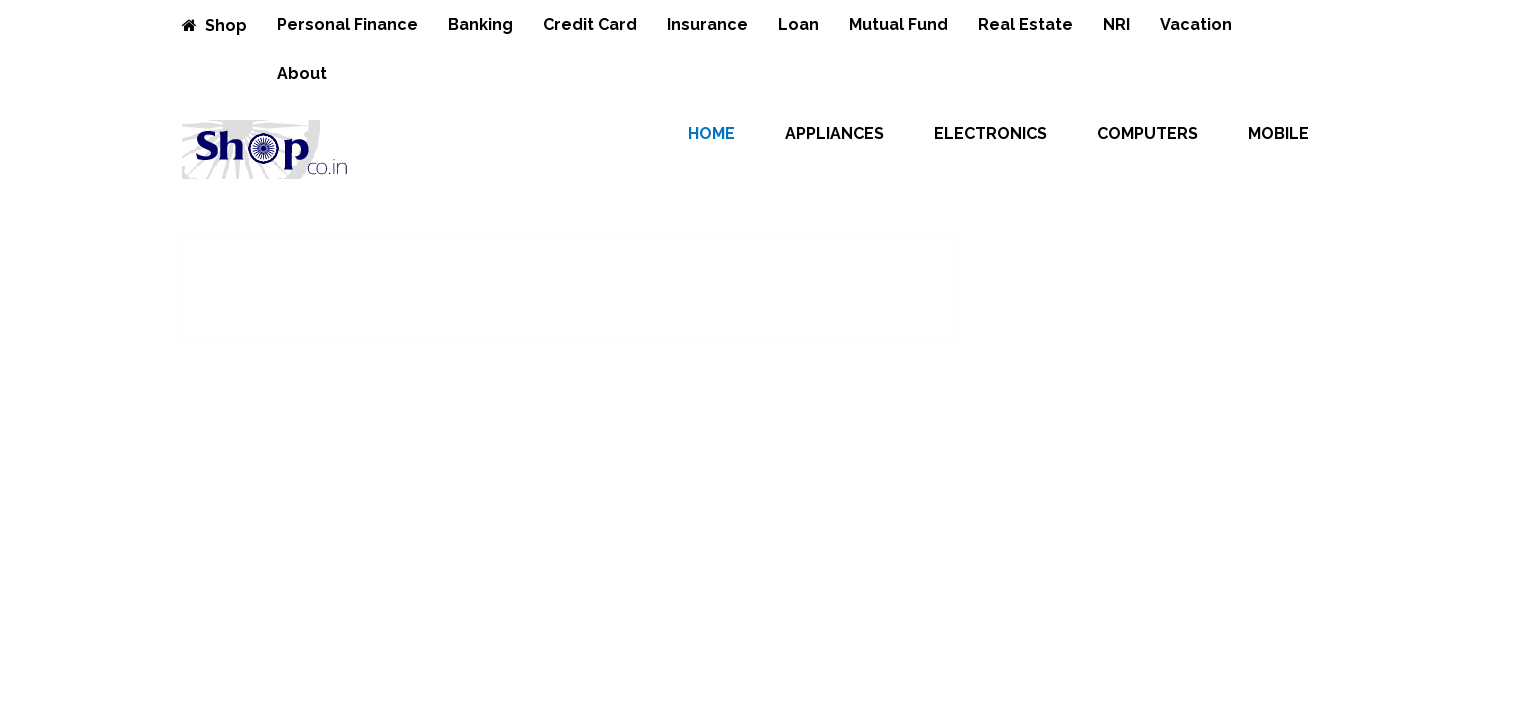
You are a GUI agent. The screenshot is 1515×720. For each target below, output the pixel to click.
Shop (214, 25)
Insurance (707, 24)
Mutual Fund (898, 24)
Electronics (990, 133)
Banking (480, 24)
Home (711, 133)
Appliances (834, 133)
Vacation (1196, 24)
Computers (1147, 133)
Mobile (1278, 133)
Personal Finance (347, 24)
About (302, 73)
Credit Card (590, 24)
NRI (1116, 24)
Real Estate (1025, 24)
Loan (798, 24)
